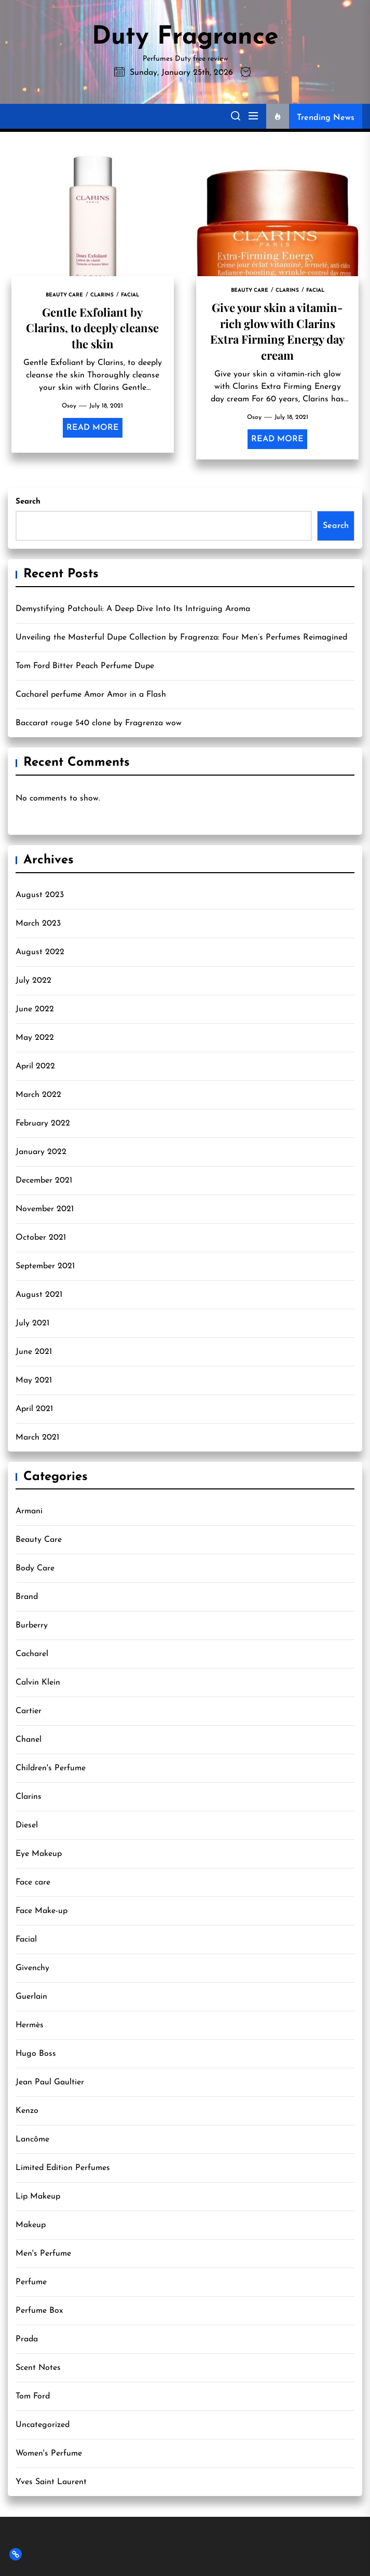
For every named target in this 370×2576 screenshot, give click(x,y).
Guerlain (31, 1996)
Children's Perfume (51, 1768)
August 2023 (40, 895)
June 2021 (34, 1352)
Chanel (29, 1740)
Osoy (69, 406)
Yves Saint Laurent (51, 2482)
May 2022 (35, 1038)
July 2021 (32, 1323)
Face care (33, 1882)
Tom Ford (33, 2396)
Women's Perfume (49, 2453)
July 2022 (33, 981)
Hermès (30, 2025)
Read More (92, 428)
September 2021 (45, 1266)
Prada (27, 2339)
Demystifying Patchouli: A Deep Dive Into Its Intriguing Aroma (133, 609)
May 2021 (34, 1380)
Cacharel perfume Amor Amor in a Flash (91, 694)
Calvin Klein (38, 1682)
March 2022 (38, 1095)
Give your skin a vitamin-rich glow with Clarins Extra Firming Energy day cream (277, 331)
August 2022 (40, 952)
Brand (27, 1597)
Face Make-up (41, 1911)
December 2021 (44, 1180)
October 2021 (41, 1237)
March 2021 (37, 1437)
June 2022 (35, 1009)
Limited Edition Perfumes (63, 2168)
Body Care (35, 1568)
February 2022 (43, 1123)
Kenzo (27, 2111)
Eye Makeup (39, 1854)
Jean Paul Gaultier (50, 2082)
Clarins (29, 1797)
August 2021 (39, 1295)
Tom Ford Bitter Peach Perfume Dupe (85, 666)
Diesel (27, 1825)
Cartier (29, 1711)
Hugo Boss (36, 2054)
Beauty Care (39, 1540)
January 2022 (41, 1152)
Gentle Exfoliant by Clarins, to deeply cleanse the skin (92, 327)
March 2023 (38, 923)
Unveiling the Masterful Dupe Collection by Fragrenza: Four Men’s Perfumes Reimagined (181, 637)
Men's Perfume (43, 2253)
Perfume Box (39, 2311)
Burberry (32, 1625)
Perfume (31, 2282)
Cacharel (32, 1654)
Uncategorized (43, 2425)
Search (28, 502)
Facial (26, 1939)
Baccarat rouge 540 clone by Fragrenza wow (99, 723)
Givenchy (32, 1968)
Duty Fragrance (185, 37)
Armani (29, 1511)
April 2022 (35, 1066)
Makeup (31, 2225)
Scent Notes (38, 2368)
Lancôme (32, 2139)
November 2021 (45, 1209)
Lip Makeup (38, 2196)
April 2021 (34, 1409)
